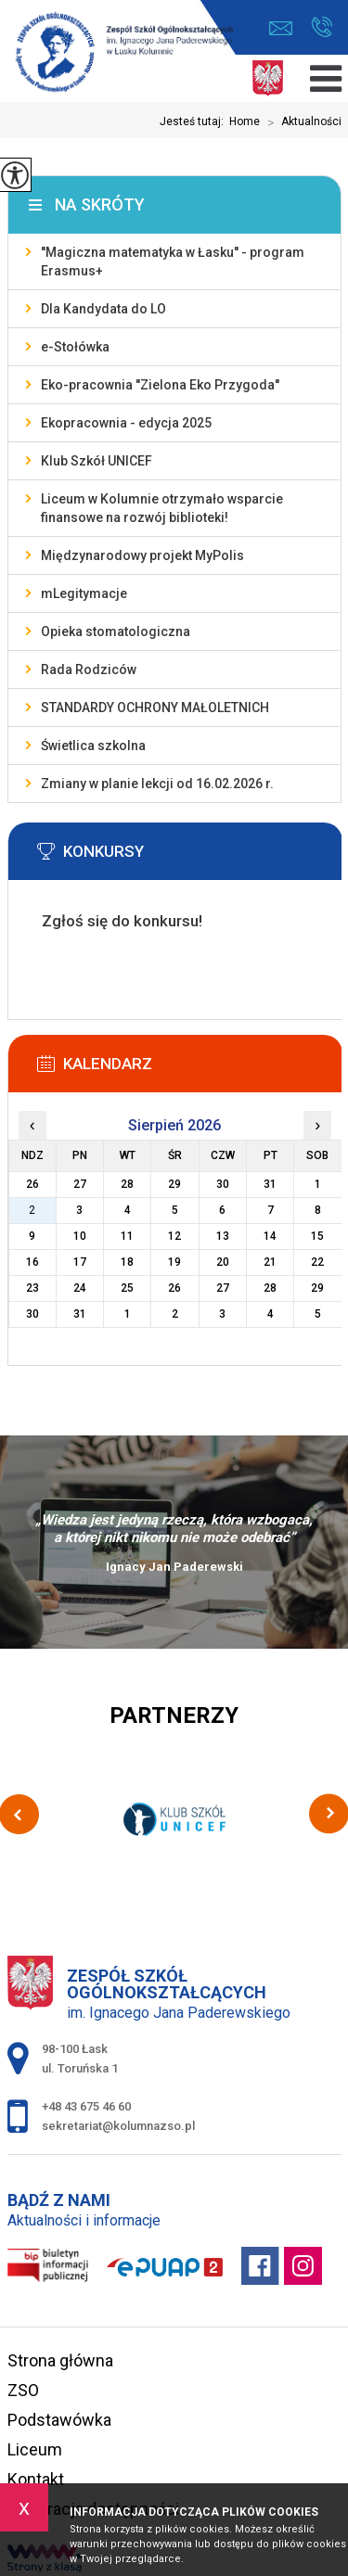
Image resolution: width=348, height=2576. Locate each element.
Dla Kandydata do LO (103, 308)
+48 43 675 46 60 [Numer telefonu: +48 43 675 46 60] (86, 2106)
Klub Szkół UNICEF (96, 460)
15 (317, 1236)
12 (174, 1236)
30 (32, 1313)
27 (222, 1288)
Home (244, 121)
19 (174, 1262)
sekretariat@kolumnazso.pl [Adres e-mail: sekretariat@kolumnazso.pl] (118, 2126)
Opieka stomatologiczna (115, 631)
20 (222, 1262)
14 (270, 1236)
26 (174, 1288)
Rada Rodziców (88, 669)
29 (317, 1288)
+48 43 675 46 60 (321, 27)
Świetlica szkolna (93, 745)
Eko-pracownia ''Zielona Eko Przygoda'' (160, 384)
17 (79, 1262)
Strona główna (60, 2360)
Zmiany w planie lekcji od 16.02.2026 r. (157, 783)
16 (32, 1262)
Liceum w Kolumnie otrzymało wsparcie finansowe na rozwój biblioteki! (162, 508)
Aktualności (301, 122)
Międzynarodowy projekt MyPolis (142, 555)
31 (79, 1313)
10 (79, 1236)
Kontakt (35, 2479)
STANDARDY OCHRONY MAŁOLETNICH (155, 707)
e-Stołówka (75, 346)
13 (222, 1236)
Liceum (34, 2449)
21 (270, 1262)
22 (317, 1262)
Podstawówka (59, 2419)
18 (127, 1262)
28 (270, 1288)
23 (32, 1288)
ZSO (23, 2390)
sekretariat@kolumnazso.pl (280, 28)
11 (127, 1236)
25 (127, 1288)
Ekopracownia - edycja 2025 (126, 422)
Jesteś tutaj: (194, 121)
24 (79, 1288)
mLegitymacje (84, 593)
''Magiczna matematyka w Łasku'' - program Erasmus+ (172, 261)
